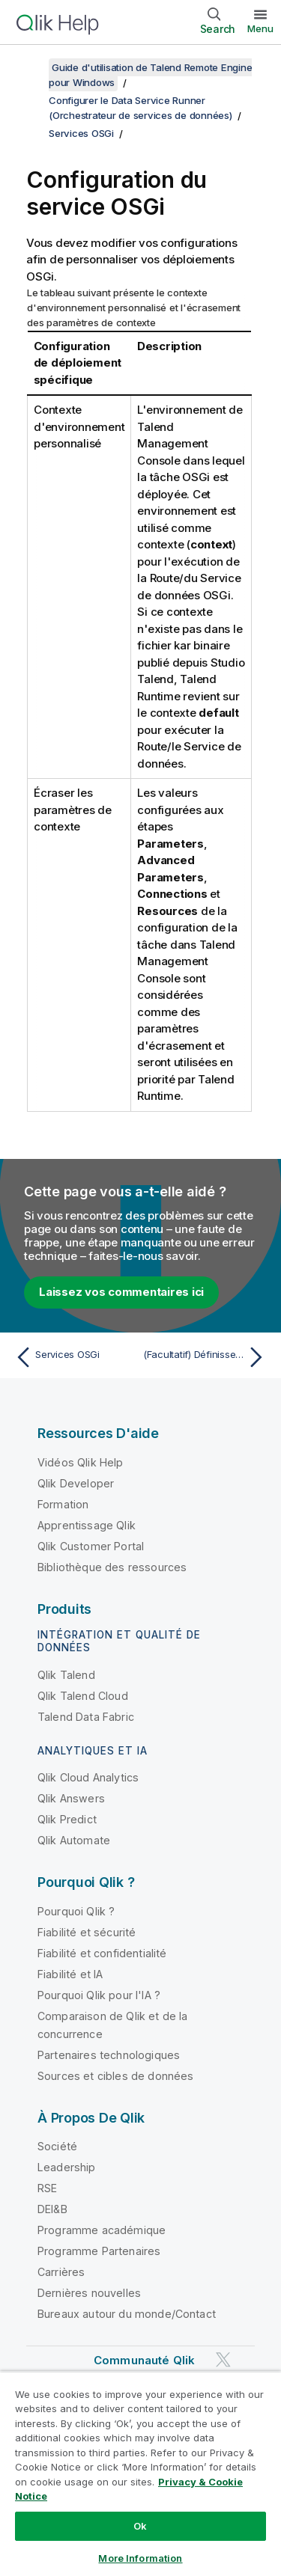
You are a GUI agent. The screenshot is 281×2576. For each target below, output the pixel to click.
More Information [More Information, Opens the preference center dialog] (140, 2558)
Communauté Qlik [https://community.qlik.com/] (144, 2360)
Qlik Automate (73, 1840)
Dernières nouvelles (89, 2292)
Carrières (61, 2272)
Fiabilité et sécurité (86, 1932)
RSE (47, 2188)
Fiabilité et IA (70, 1974)
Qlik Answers (71, 1798)
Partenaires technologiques (108, 2055)
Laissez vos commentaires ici (121, 1292)
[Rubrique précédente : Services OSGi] (74, 1357)
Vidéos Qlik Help (80, 1462)
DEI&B (52, 2209)
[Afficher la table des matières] (30, 67)
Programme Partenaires (98, 2251)
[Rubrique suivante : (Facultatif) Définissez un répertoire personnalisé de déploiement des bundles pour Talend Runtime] (206, 1357)
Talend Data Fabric (85, 1716)
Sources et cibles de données (115, 2075)
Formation (62, 1504)
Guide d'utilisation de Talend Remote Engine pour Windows (150, 74)
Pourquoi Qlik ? (76, 1911)
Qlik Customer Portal (90, 1546)
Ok (140, 2526)
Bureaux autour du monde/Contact (126, 2313)
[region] (140, 2473)
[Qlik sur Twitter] (223, 2359)
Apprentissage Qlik (86, 1525)
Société (57, 2146)
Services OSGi (81, 133)
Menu (260, 28)
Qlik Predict (67, 1819)
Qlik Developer (75, 1483)
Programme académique (101, 2230)
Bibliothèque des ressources (112, 1567)
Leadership (66, 2167)
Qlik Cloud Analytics (88, 1777)
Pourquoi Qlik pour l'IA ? (98, 1995)
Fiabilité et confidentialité (101, 1953)
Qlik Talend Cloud (82, 1695)
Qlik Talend (66, 1674)
